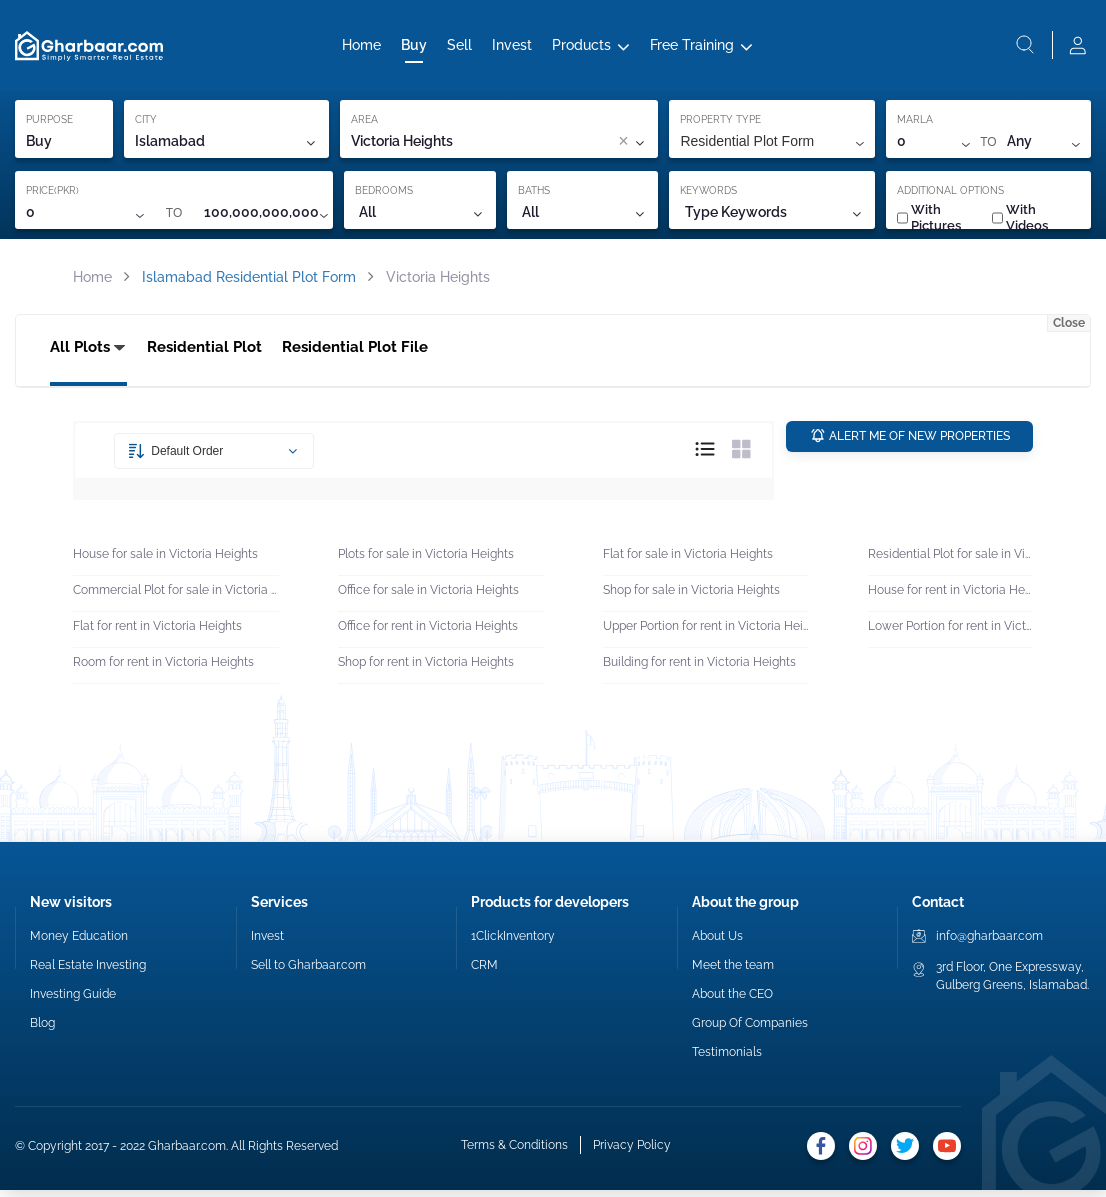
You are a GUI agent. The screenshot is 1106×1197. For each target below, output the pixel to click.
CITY (146, 123)
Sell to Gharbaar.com (308, 972)
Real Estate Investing (88, 972)
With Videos (1020, 221)
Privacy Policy (632, 1152)
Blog (42, 1030)
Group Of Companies (750, 1030)
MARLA (915, 123)
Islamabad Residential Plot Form (249, 281)
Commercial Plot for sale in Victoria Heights (176, 596)
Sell (459, 47)
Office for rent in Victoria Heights (428, 632)
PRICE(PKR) (52, 194)
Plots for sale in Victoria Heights (426, 560)
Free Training (692, 47)
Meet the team (733, 972)
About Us (717, 943)
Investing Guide (73, 1001)
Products (581, 47)
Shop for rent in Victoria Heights (426, 668)
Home (361, 47)
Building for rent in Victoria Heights (699, 668)
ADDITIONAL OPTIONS (950, 194)
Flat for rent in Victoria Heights (157, 632)
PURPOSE (49, 123)
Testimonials (727, 1059)
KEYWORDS (708, 194)
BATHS (534, 194)
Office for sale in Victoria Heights (428, 596)
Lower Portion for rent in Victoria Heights (950, 632)
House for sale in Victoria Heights (165, 560)
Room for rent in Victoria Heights (163, 668)
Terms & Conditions (514, 1152)
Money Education (79, 943)
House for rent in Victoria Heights (950, 596)
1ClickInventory (513, 943)
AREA (364, 123)
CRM (484, 972)
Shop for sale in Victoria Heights (691, 596)
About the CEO (732, 1001)
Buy (414, 47)
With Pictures (929, 221)
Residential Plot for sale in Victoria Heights (950, 560)
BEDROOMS (384, 194)
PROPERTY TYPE (720, 123)
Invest (512, 47)
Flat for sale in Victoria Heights (688, 560)
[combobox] (540, 146)
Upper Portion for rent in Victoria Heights (706, 632)
